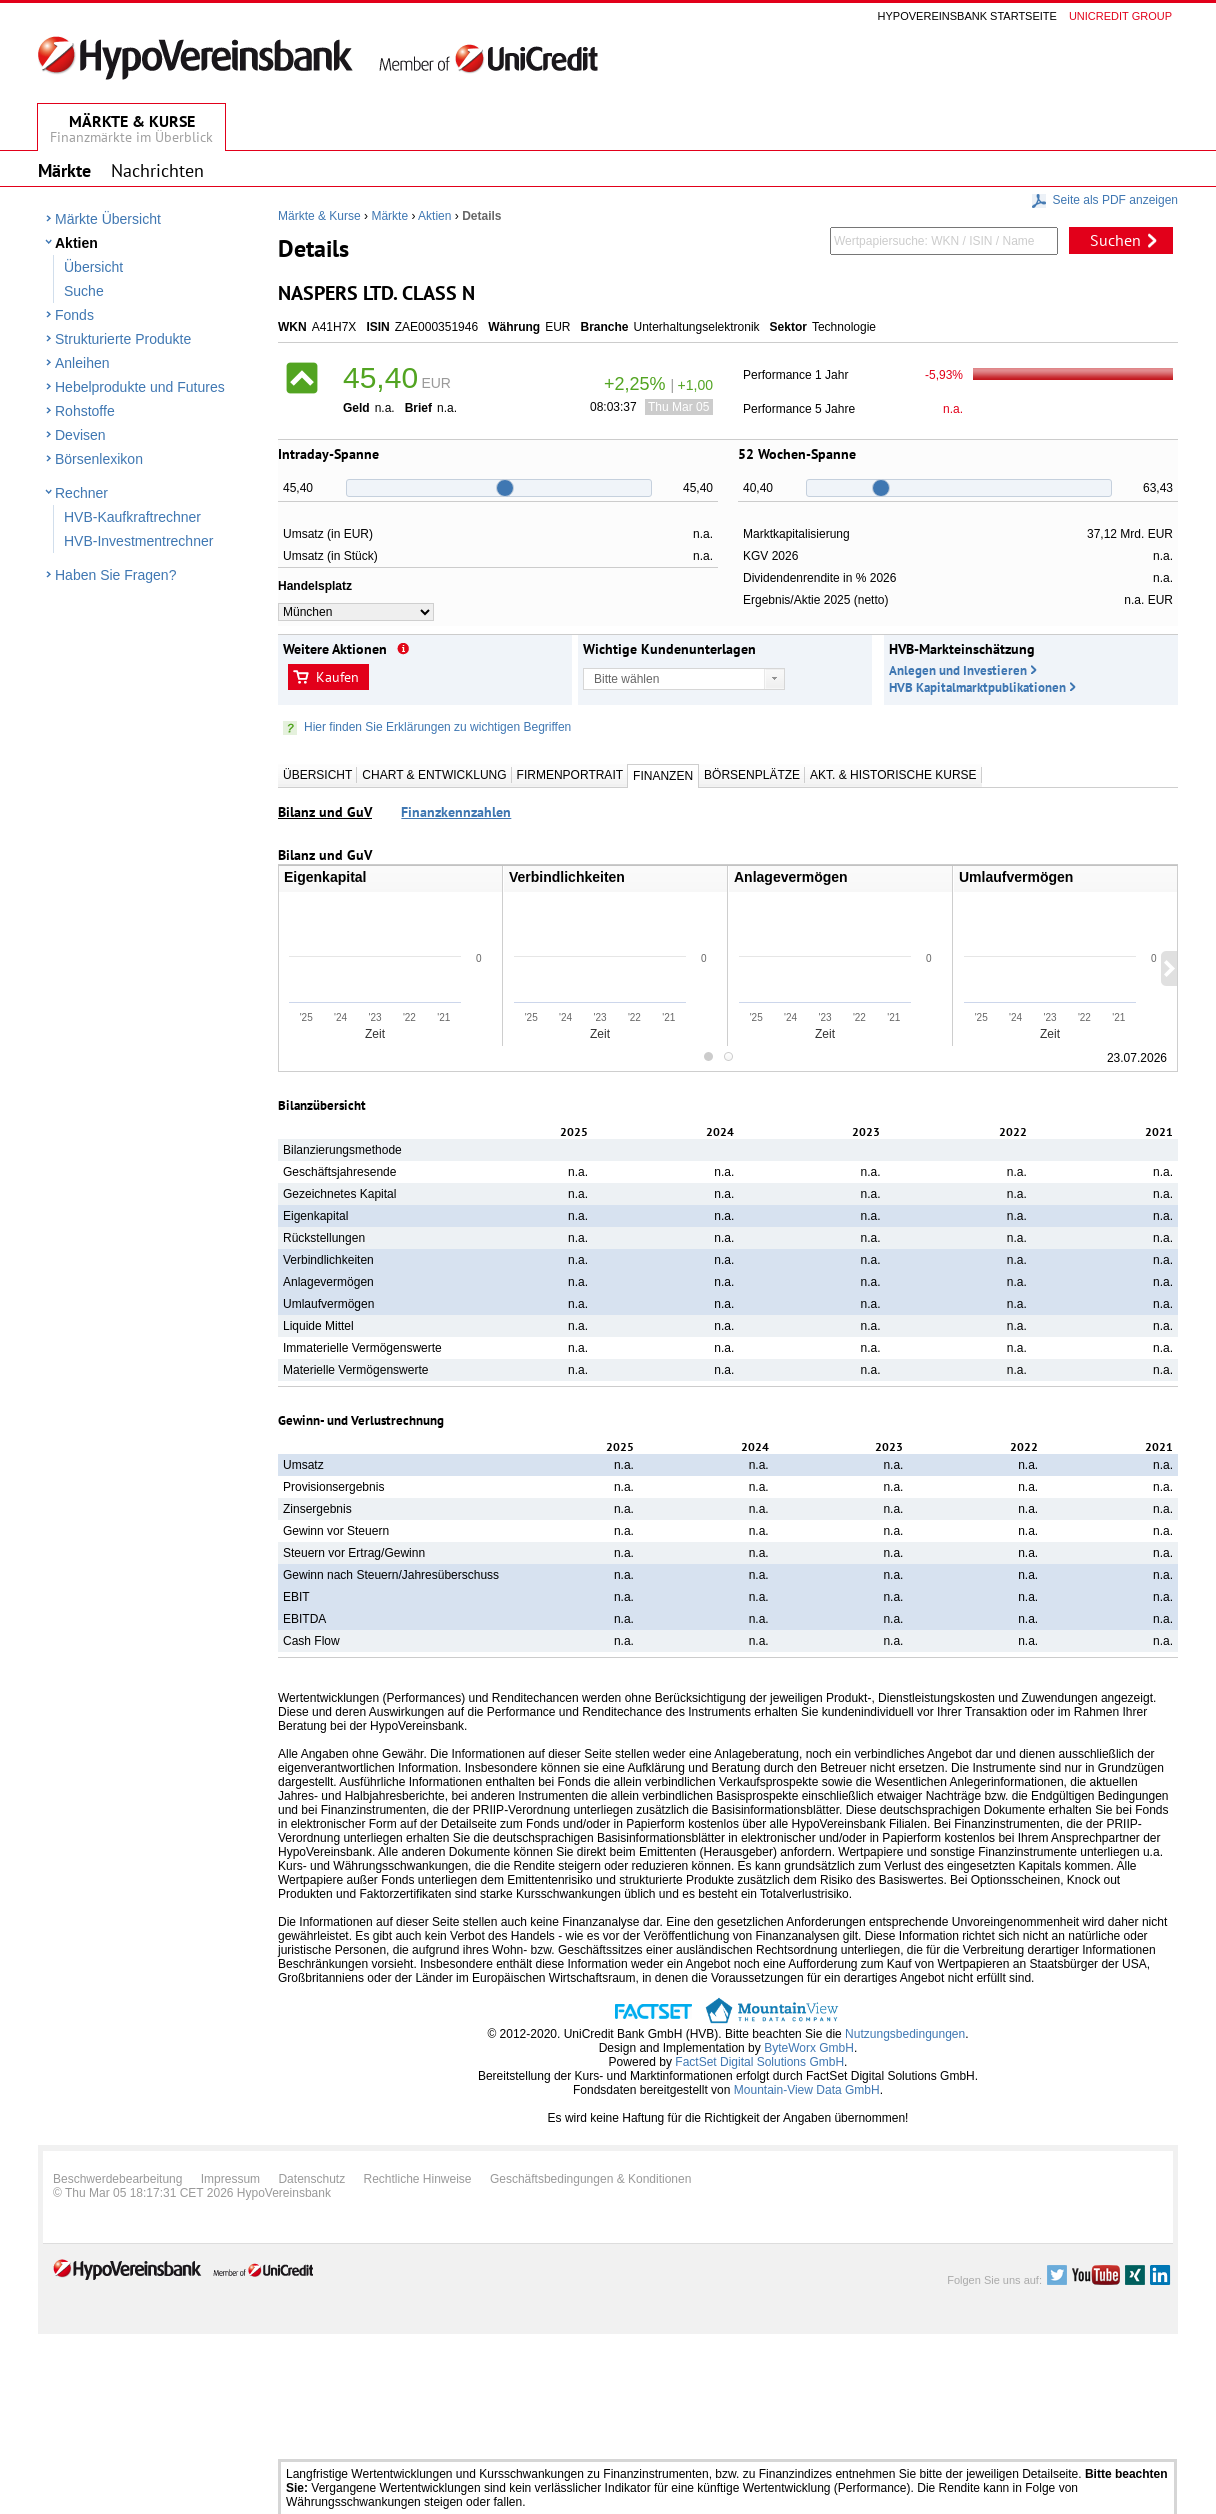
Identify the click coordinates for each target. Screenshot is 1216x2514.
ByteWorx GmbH (809, 2048)
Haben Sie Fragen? (115, 575)
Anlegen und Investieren (958, 670)
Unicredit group (1120, 16)
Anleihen (82, 363)
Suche (84, 291)
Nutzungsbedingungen (905, 2034)
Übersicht (93, 267)
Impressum (230, 2179)
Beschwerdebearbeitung (117, 2179)
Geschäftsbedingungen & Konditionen (591, 2179)
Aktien (76, 243)
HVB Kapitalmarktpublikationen (977, 687)
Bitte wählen (626, 679)
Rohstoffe (85, 411)
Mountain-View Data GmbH (807, 2090)
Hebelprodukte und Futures (140, 387)
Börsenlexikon (99, 459)
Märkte (389, 216)
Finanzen (663, 776)
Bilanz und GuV (325, 812)
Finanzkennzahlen (456, 812)
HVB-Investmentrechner (138, 541)
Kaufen (337, 677)
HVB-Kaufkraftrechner (132, 517)
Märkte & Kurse (319, 216)
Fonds (74, 315)
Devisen (80, 435)
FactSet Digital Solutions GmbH (759, 2062)
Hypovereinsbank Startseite (967, 16)
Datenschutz (311, 2179)
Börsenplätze (752, 775)
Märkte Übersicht (108, 219)
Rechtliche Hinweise (418, 2179)
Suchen (1115, 240)
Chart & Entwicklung (434, 775)
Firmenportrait (570, 775)
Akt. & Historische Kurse (893, 775)
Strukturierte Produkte (123, 339)
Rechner (81, 493)
